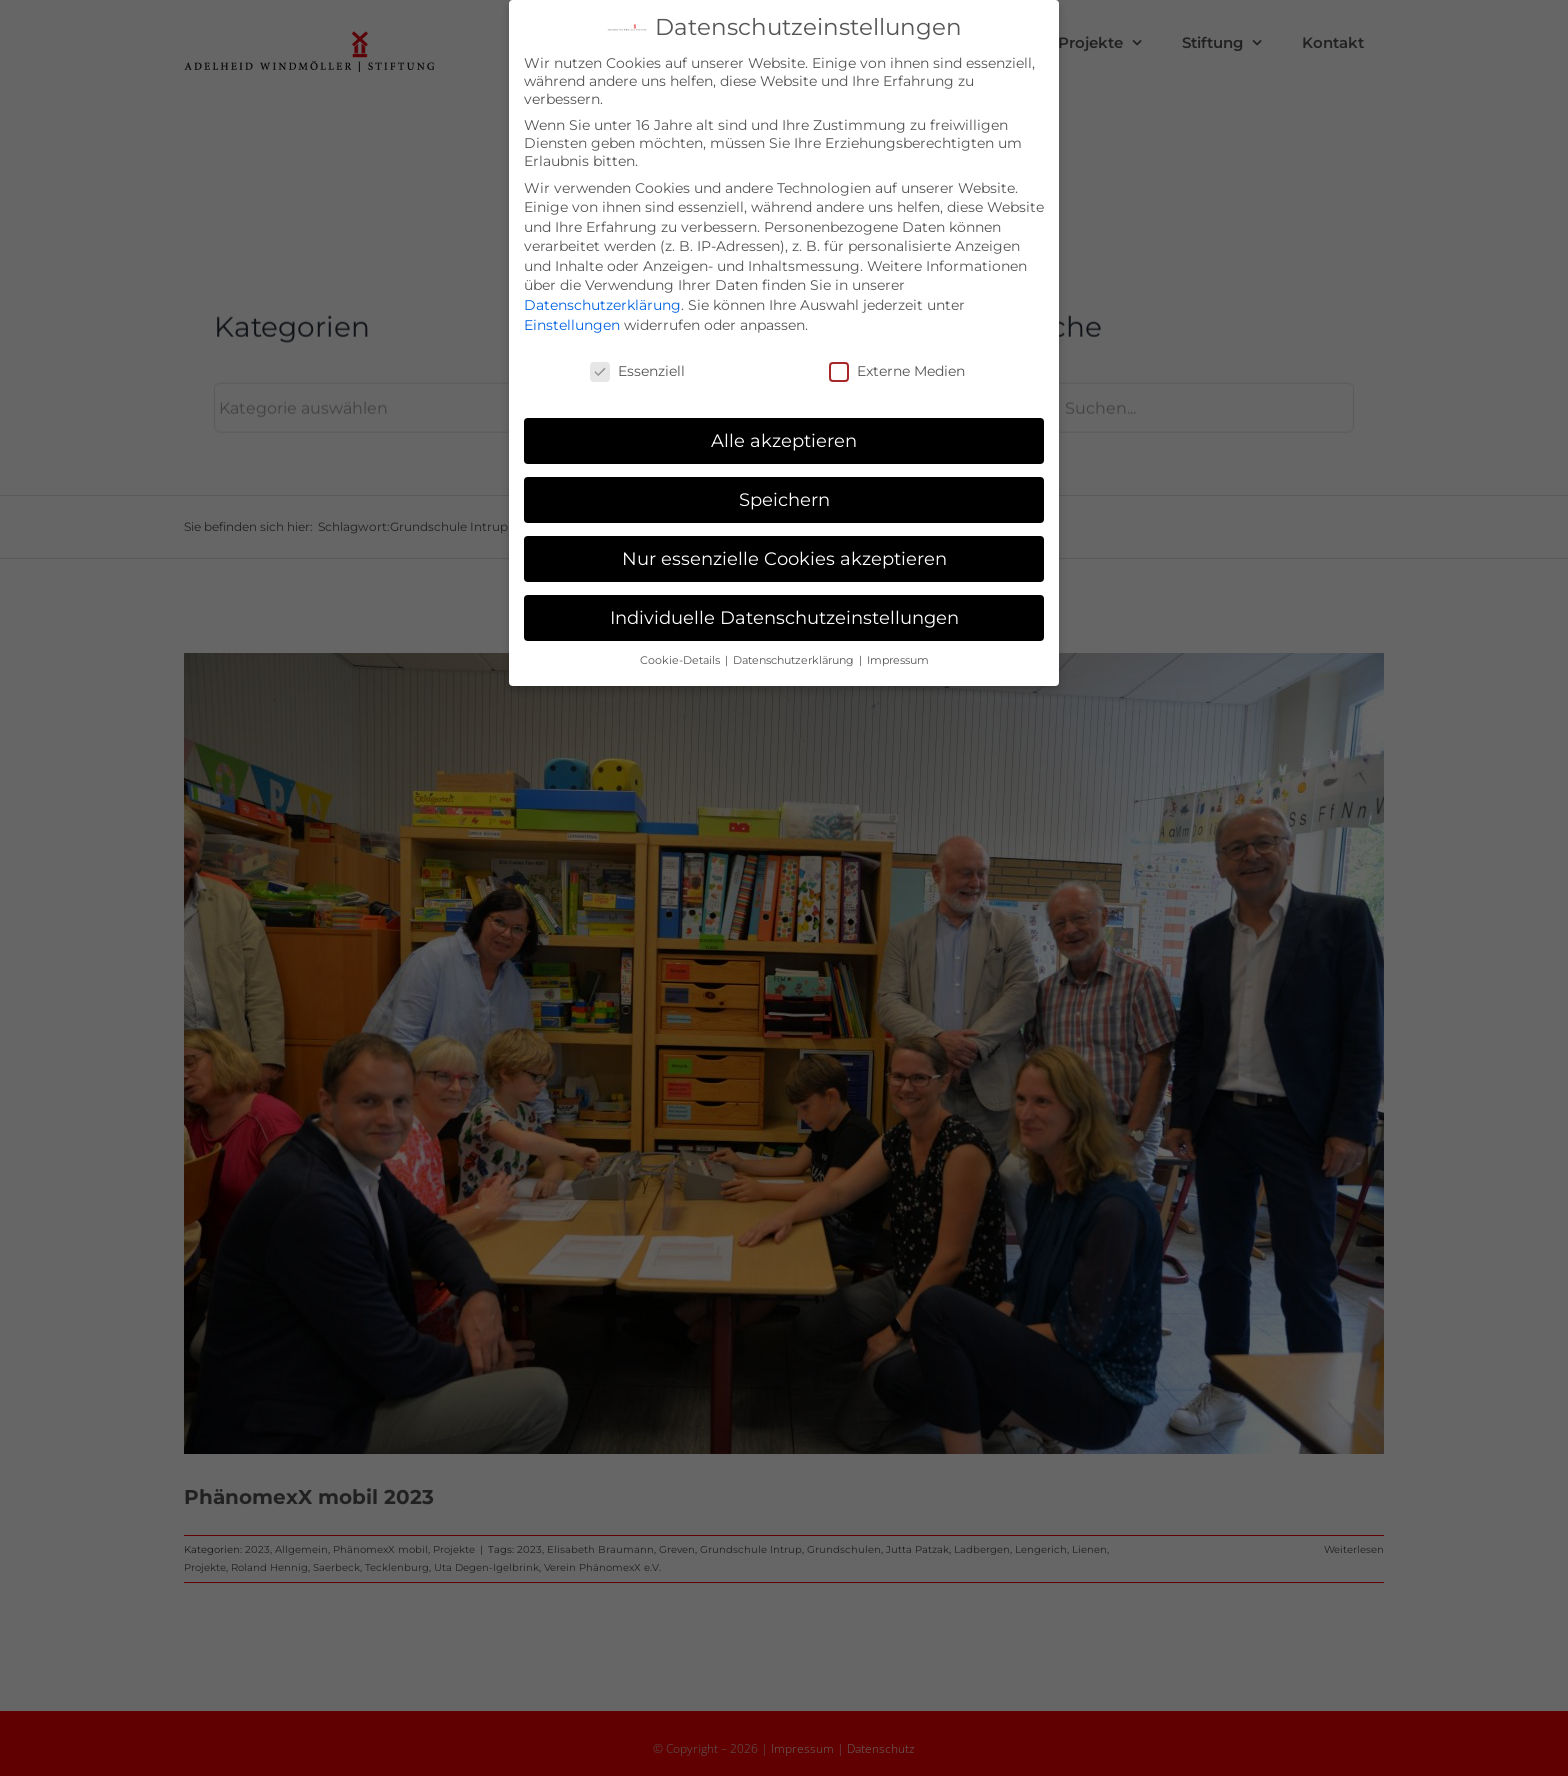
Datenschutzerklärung (602, 301)
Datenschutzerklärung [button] (795, 656)
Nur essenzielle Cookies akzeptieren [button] (784, 554)
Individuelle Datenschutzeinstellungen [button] (784, 613)
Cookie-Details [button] (681, 656)
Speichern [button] (784, 495)
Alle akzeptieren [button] (784, 436)
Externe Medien (897, 367)
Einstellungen (572, 321)
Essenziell (637, 367)
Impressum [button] (898, 656)
